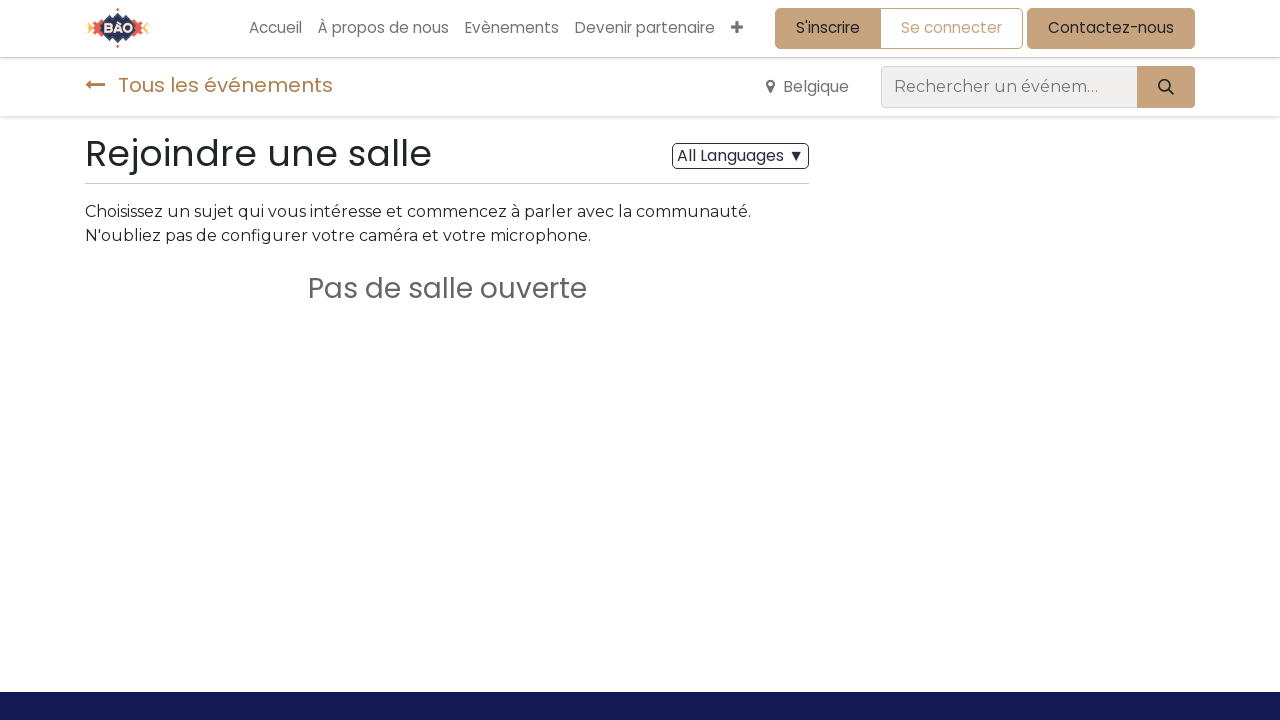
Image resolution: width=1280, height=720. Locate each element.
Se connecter (951, 27)
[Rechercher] (1166, 87)
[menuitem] (275, 28)
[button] (737, 28)
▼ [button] (740, 155)
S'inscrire (828, 27)
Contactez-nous (1111, 27)
